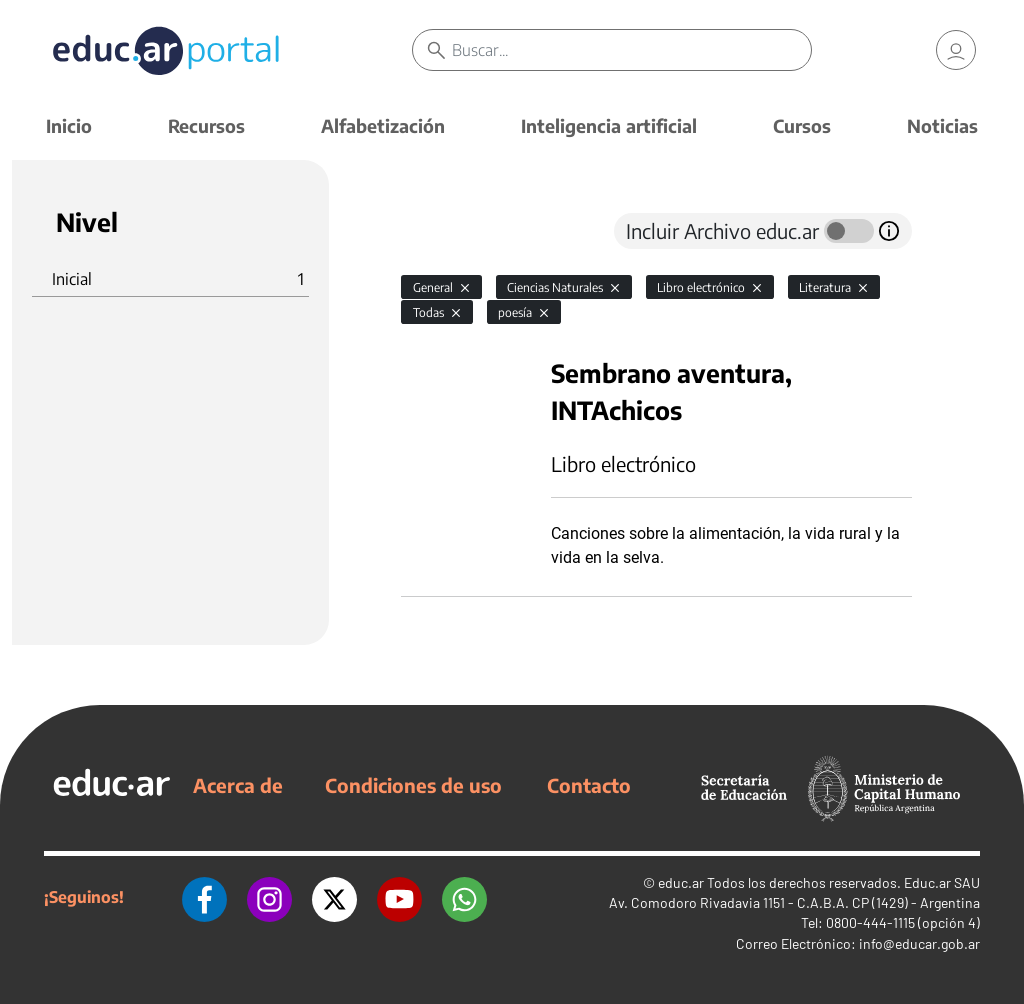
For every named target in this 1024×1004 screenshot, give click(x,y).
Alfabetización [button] (383, 125)
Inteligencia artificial (609, 125)
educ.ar (681, 882)
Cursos (802, 125)
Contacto (589, 785)
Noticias (942, 125)
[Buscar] (631, 50)
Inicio (69, 125)
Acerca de (238, 785)
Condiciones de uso (413, 785)
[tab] (441, 231)
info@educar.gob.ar (919, 943)
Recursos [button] (206, 125)
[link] (956, 50)
